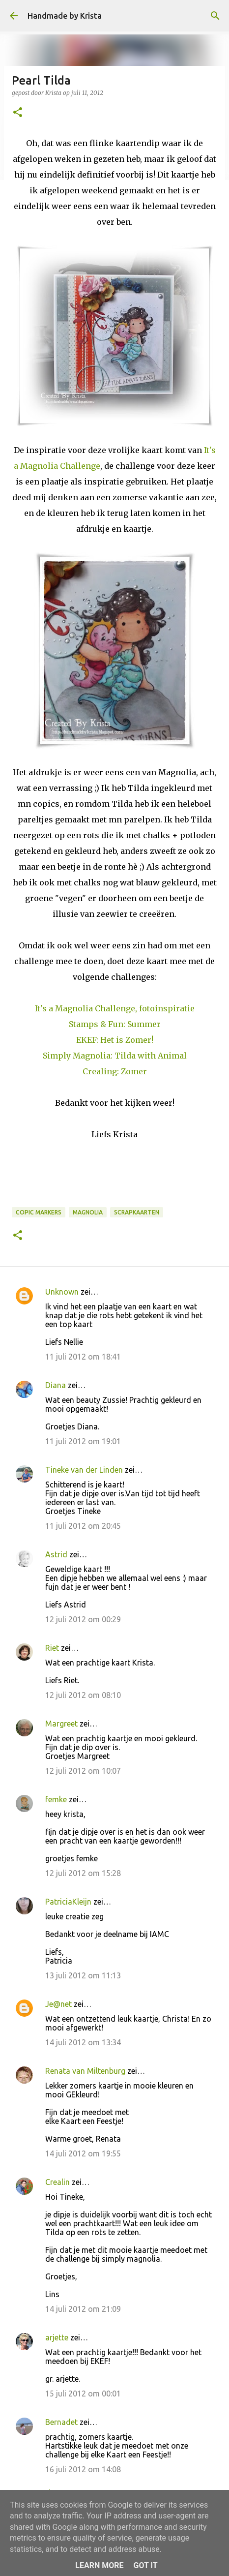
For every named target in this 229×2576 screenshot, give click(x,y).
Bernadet (61, 2422)
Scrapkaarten (136, 1212)
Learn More (99, 2565)
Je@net (58, 2004)
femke (56, 1799)
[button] (18, 113)
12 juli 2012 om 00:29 (83, 1619)
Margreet (61, 1723)
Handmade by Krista (65, 15)
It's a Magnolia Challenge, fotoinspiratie (115, 1008)
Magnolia (88, 1212)
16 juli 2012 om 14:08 (83, 2469)
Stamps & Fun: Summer (115, 1024)
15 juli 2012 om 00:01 (83, 2393)
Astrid (56, 1554)
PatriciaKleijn (68, 1901)
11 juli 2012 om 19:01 (83, 1441)
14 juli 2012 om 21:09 (83, 2308)
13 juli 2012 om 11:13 (83, 1975)
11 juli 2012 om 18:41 (83, 1356)
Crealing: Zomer (115, 1071)
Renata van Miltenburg (85, 2070)
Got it (145, 2565)
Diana (55, 1385)
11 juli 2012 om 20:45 (83, 1525)
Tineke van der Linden (84, 1469)
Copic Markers (38, 1212)
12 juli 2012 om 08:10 (83, 1695)
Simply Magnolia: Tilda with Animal (115, 1056)
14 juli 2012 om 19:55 (83, 2153)
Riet (52, 1647)
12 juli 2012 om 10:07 (83, 1770)
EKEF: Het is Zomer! (114, 1040)
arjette (56, 2337)
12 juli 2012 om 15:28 (83, 1873)
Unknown (62, 1291)
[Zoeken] (215, 16)
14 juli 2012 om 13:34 (83, 2042)
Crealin (57, 2182)
